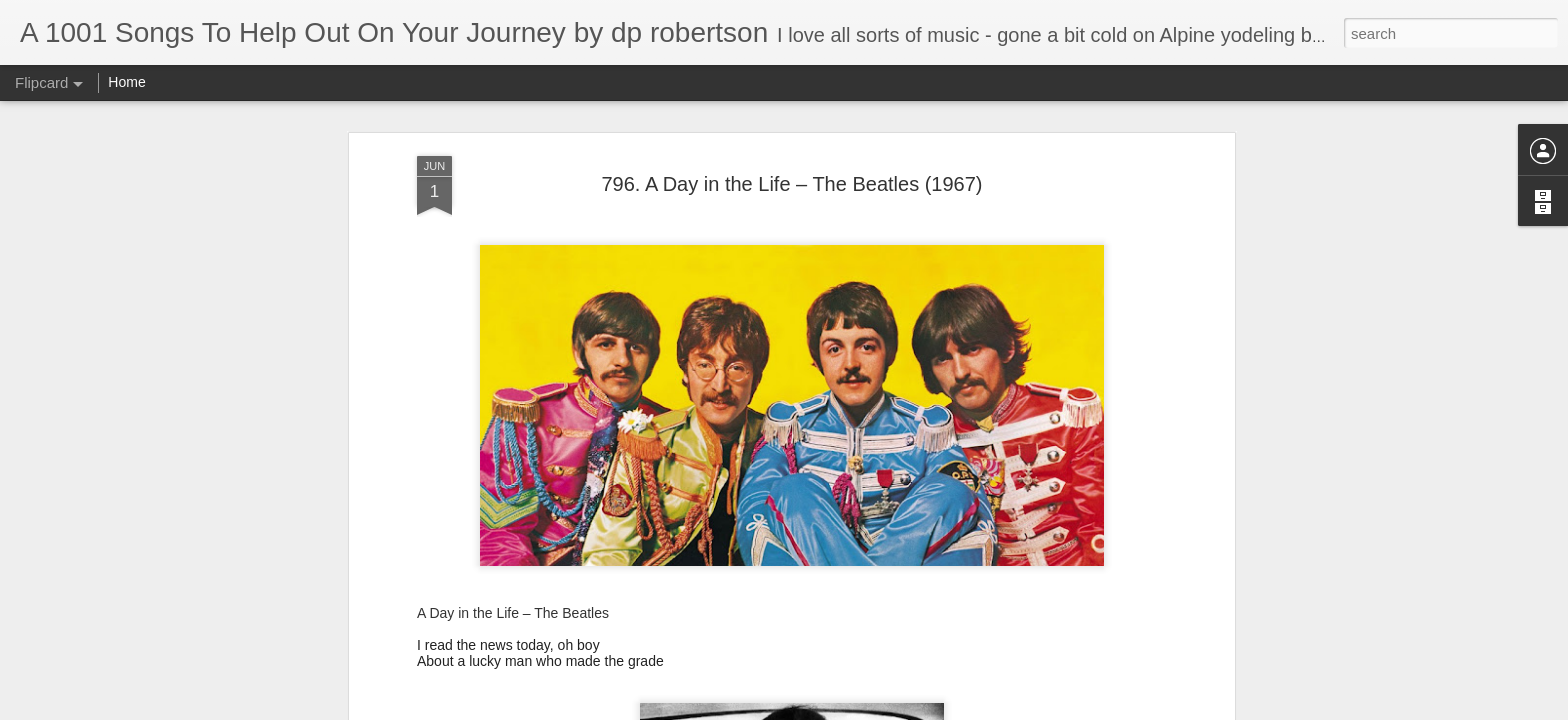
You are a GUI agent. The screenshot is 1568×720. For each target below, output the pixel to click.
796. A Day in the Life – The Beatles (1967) (792, 141)
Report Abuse (905, 709)
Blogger (846, 709)
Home (126, 82)
